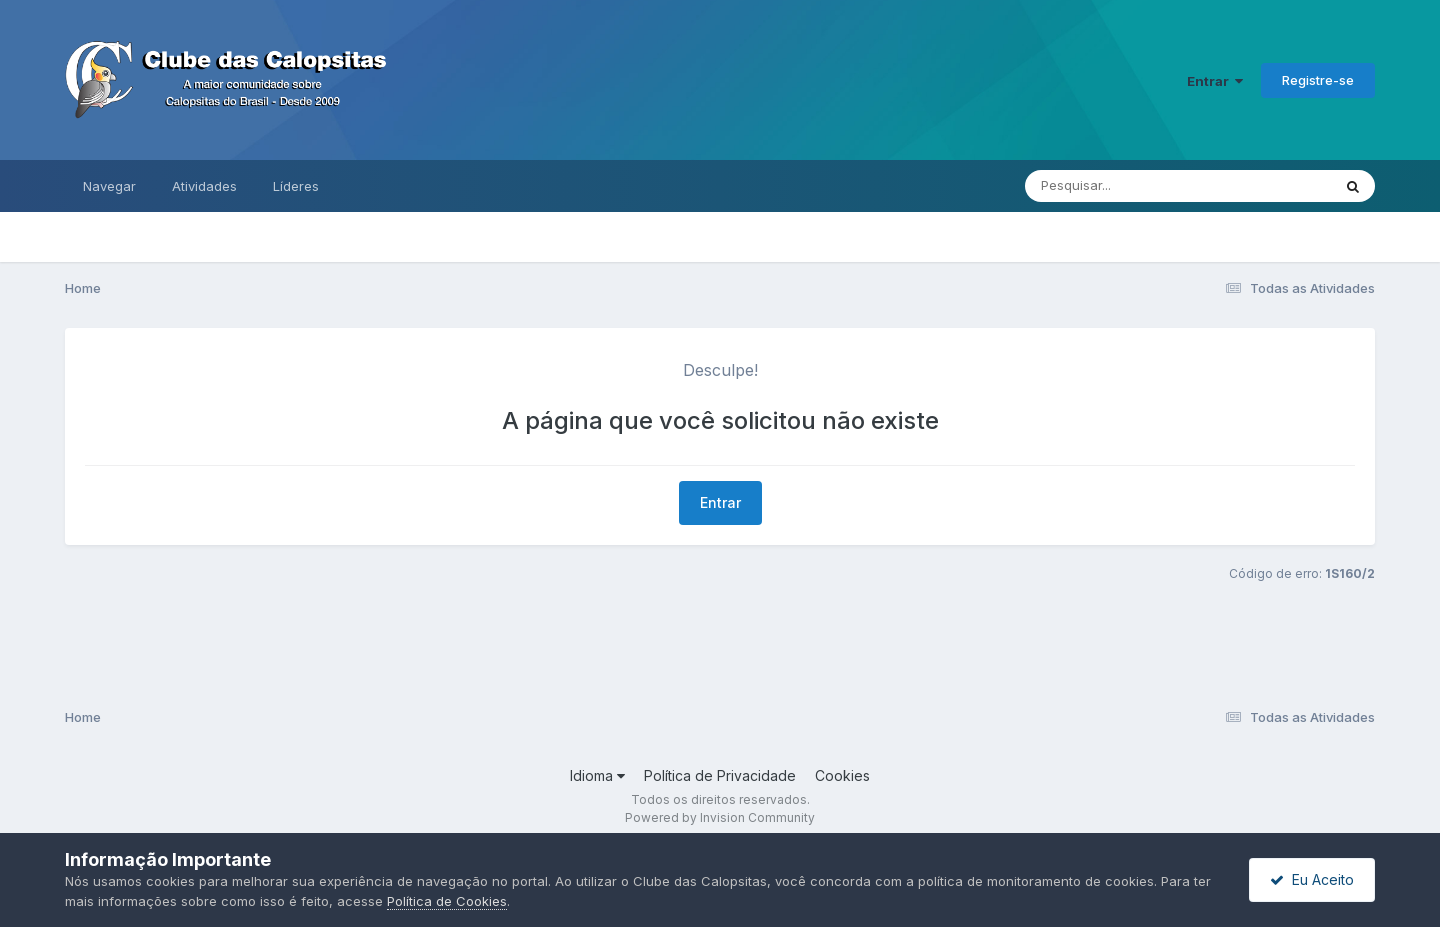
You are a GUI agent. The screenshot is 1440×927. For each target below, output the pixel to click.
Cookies (842, 775)
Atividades (204, 186)
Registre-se (1318, 80)
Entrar (1215, 81)
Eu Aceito (1312, 879)
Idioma (597, 775)
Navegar (109, 186)
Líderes (296, 186)
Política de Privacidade (720, 775)
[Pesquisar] (1117, 186)
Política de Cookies (447, 901)
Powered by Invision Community (720, 817)
